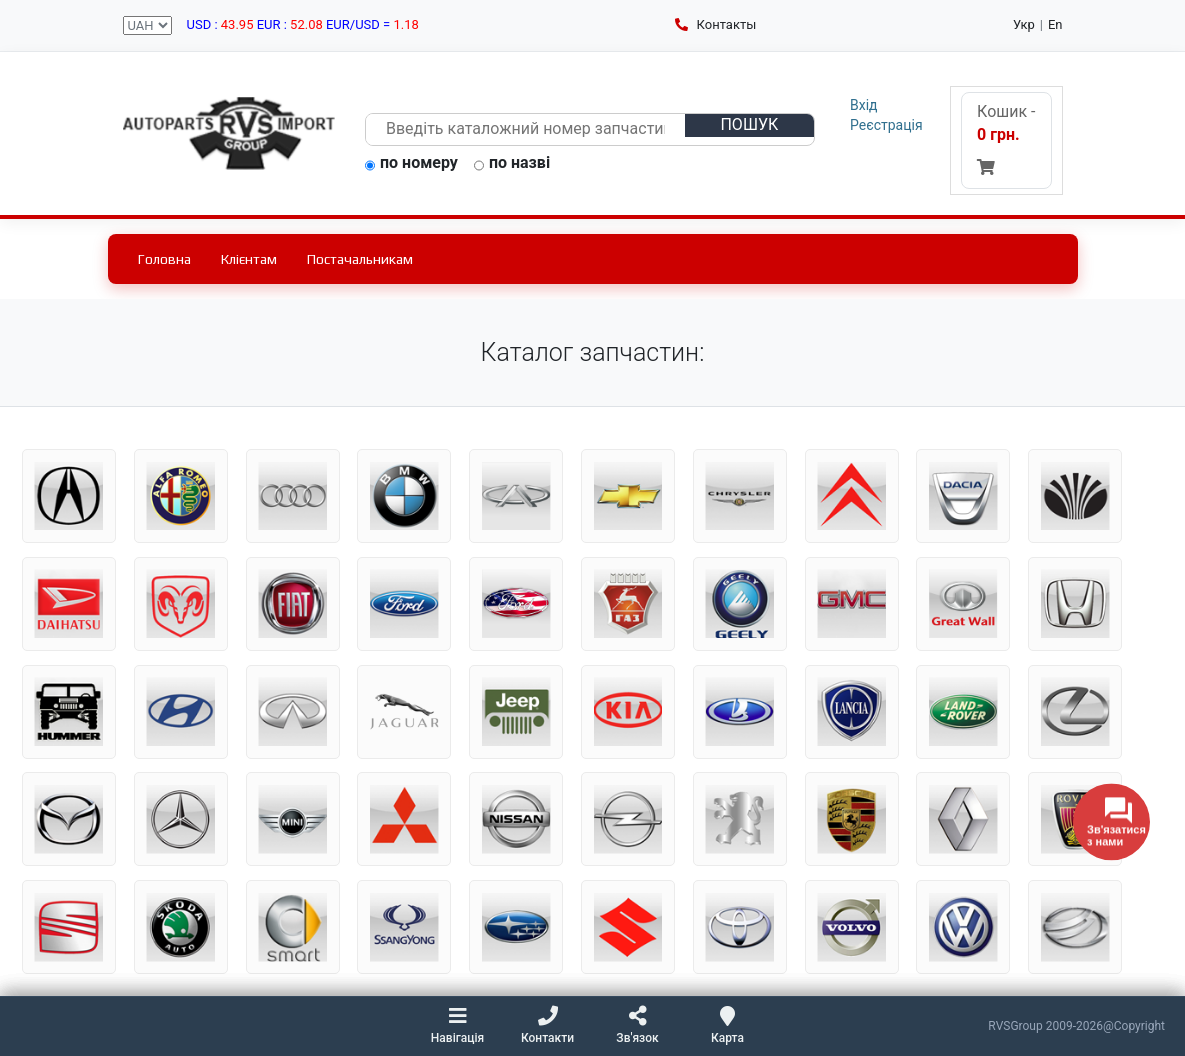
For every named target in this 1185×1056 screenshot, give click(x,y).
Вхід (864, 105)
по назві (512, 164)
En (1055, 24)
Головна (164, 259)
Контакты (715, 24)
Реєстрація (886, 125)
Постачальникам (360, 259)
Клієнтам (249, 259)
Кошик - (1006, 138)
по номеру (411, 164)
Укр (1024, 24)
